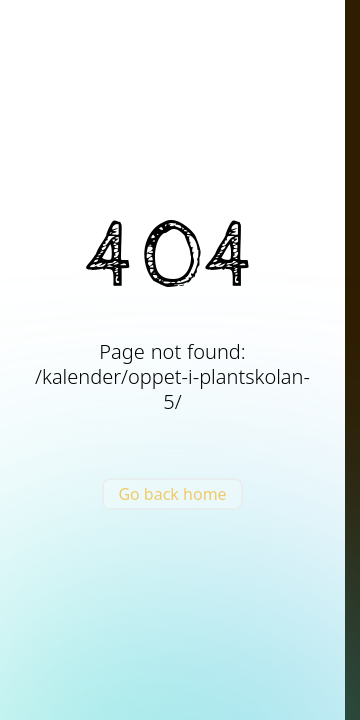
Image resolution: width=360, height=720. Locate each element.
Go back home (172, 494)
